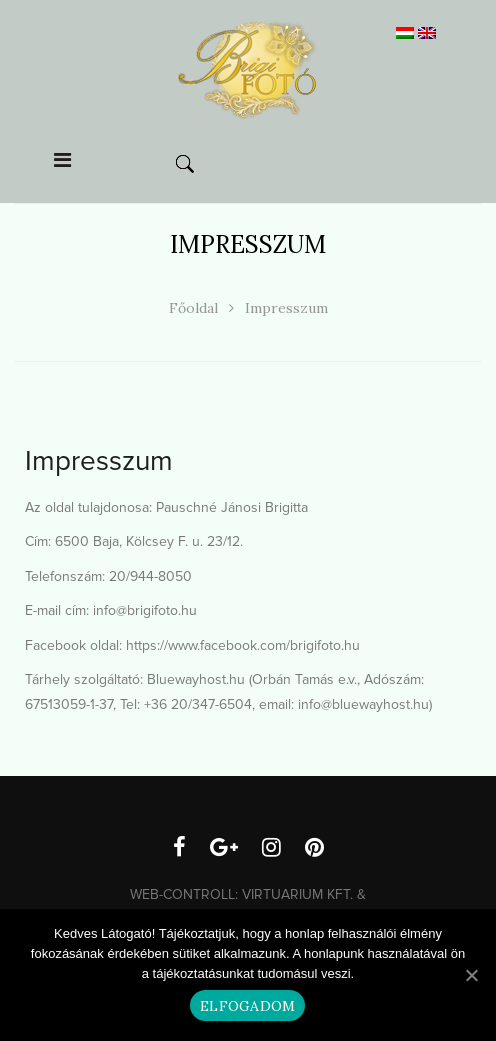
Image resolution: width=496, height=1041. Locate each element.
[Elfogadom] (471, 975)
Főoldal (193, 308)
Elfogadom (247, 1006)
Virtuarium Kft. (297, 894)
